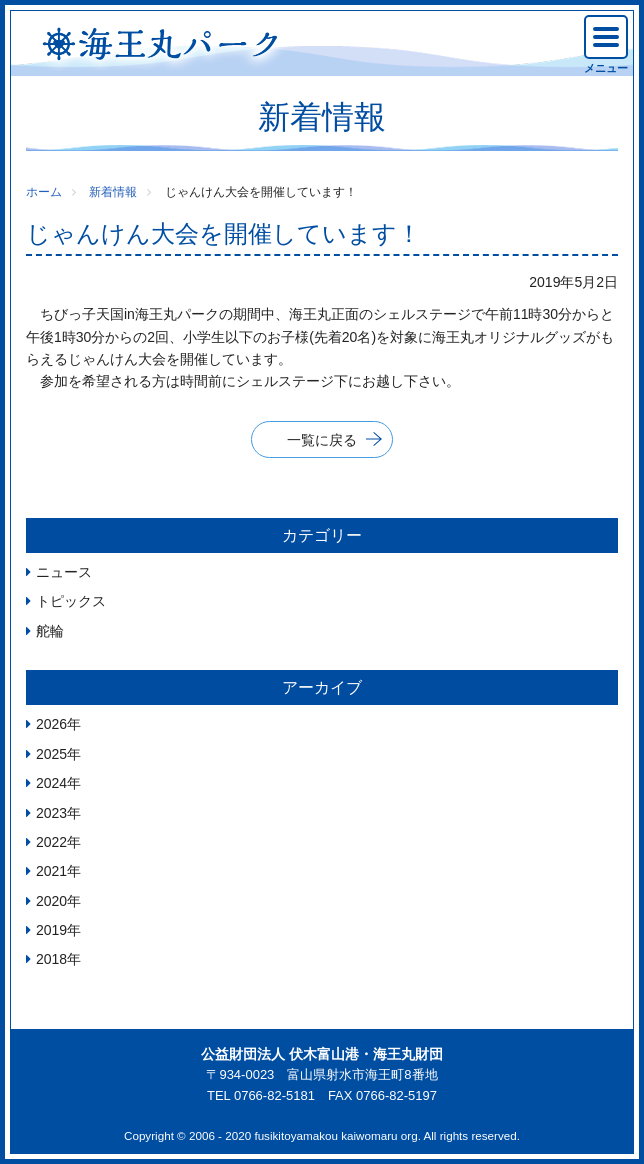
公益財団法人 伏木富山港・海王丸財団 (322, 1054)
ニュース (64, 572)
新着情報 (113, 192)
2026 (51, 724)
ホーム (44, 192)
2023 (51, 813)
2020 (51, 901)
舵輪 (50, 631)
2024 (51, 783)
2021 (51, 871)
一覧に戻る (322, 440)
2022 (51, 842)
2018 (51, 959)
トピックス (71, 601)
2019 (51, 930)
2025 (51, 754)
